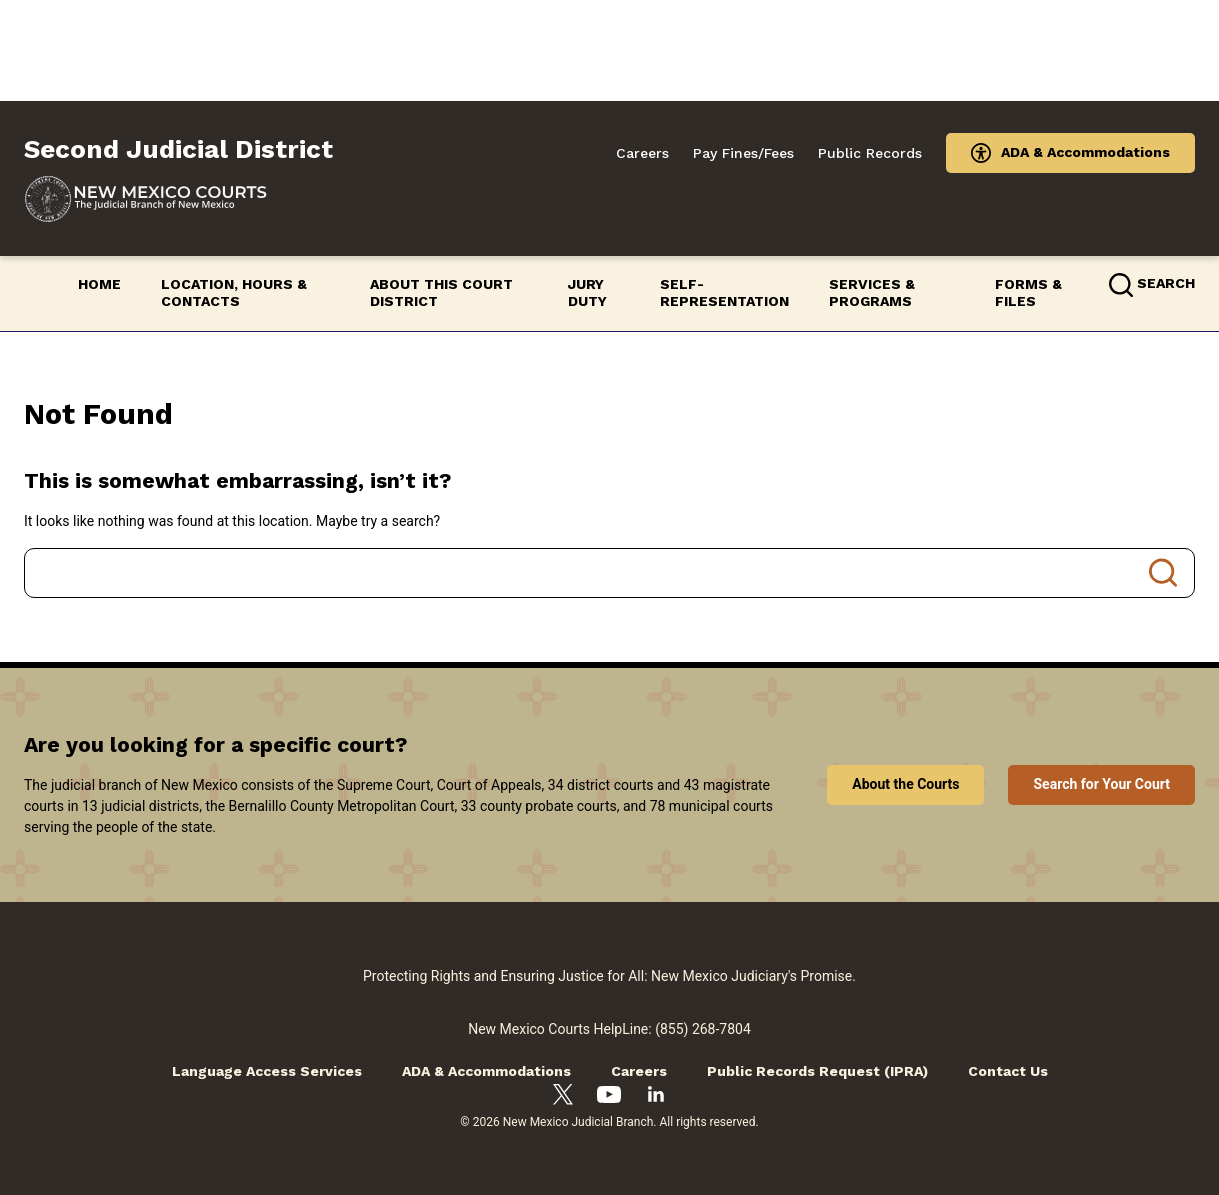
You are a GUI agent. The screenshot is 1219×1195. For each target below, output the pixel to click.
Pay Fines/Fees (743, 153)
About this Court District (441, 293)
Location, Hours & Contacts (234, 293)
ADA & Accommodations (1085, 152)
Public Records (870, 153)
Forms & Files (1028, 293)
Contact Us (1008, 1071)
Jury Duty (587, 293)
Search (1163, 573)
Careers (642, 153)
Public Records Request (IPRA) (817, 1071)
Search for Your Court (1101, 784)
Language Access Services (267, 1071)
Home (99, 284)
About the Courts (905, 784)
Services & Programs (872, 293)
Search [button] (1166, 283)
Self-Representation (724, 293)
